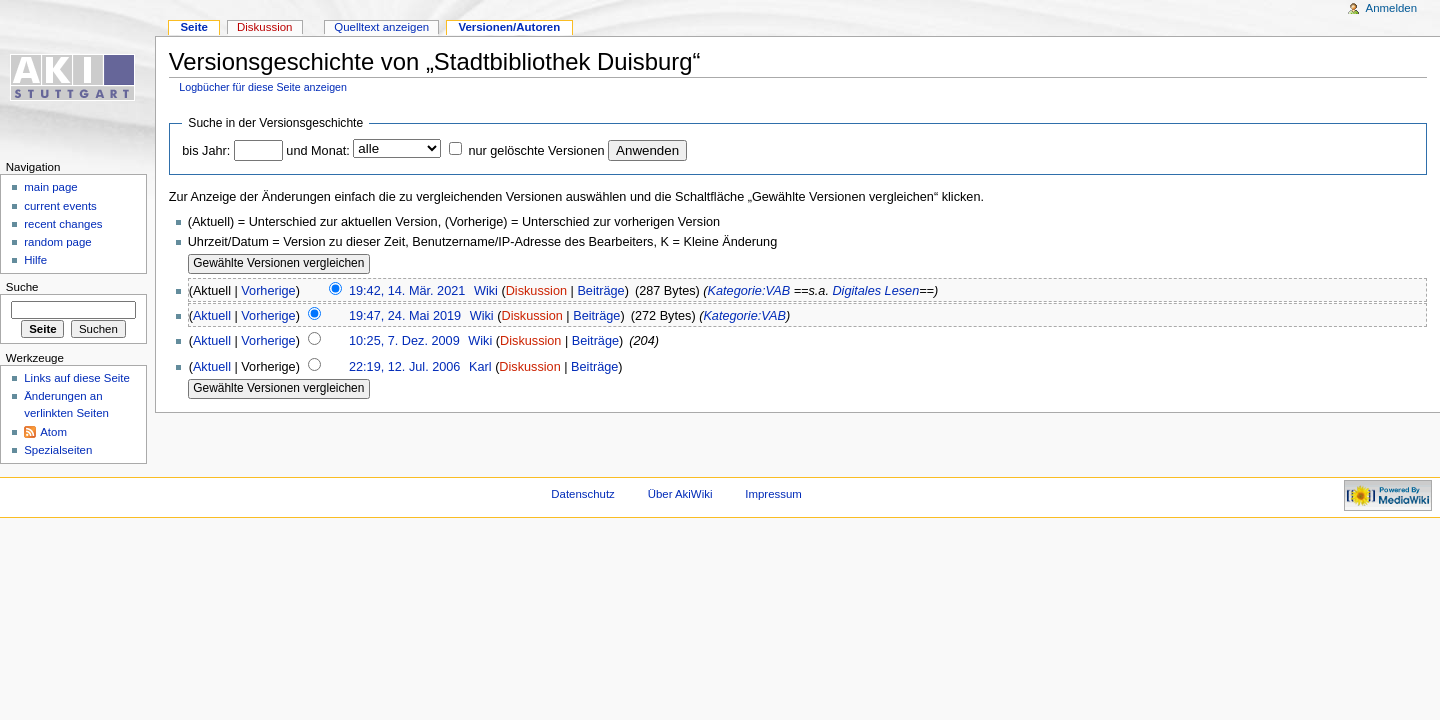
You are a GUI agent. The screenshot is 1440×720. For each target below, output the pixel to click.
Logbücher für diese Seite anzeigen (263, 87)
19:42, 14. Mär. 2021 (407, 291)
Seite (193, 27)
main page (51, 187)
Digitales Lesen (875, 291)
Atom (53, 432)
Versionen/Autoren (509, 27)
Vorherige (268, 291)
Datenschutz (583, 494)
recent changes (63, 224)
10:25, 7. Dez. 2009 (404, 341)
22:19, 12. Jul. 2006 (404, 367)
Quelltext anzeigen (381, 27)
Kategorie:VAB (749, 291)
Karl (480, 367)
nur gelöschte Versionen (536, 151)
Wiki (486, 291)
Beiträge (600, 291)
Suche (22, 287)
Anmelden (1392, 8)
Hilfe (35, 260)
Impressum (773, 494)
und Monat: (317, 151)
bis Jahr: (206, 151)
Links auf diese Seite (77, 378)
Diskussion (536, 291)
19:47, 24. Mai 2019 (405, 316)
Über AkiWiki (680, 494)
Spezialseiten (58, 450)
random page (58, 242)
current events (60, 206)
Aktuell (212, 316)
